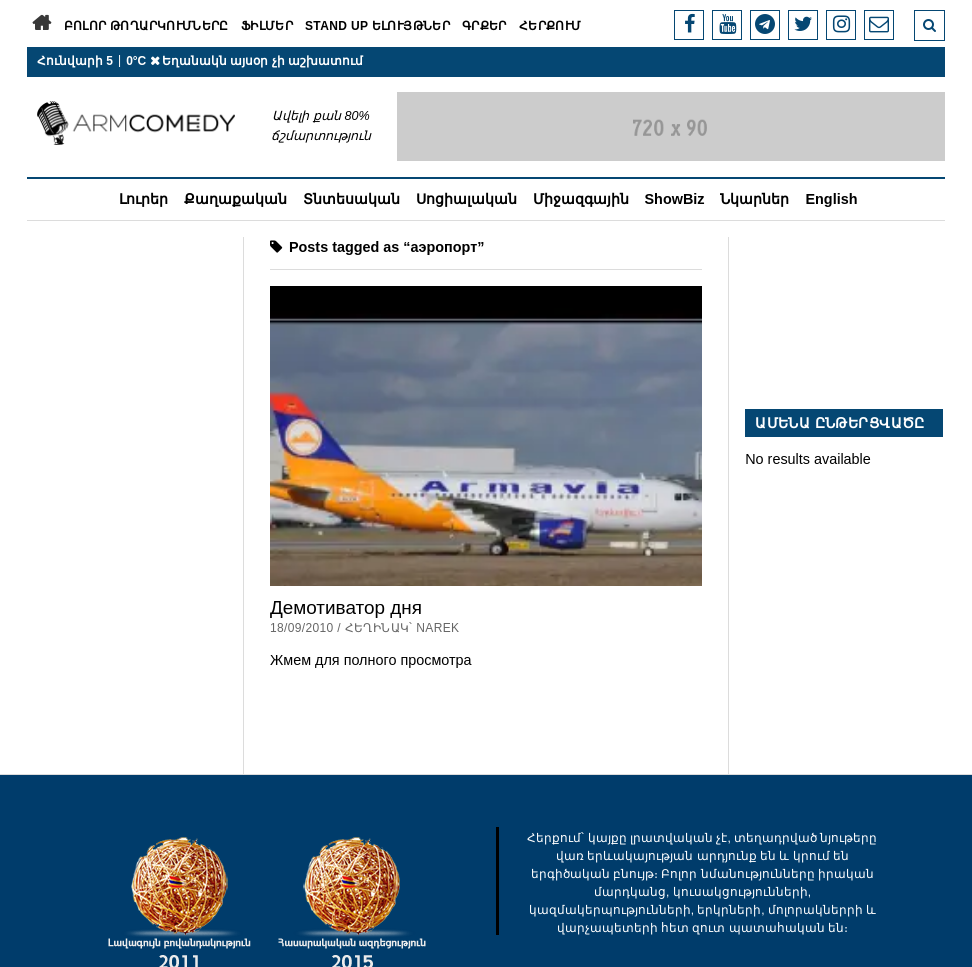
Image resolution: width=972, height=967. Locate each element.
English (831, 199)
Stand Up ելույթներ (377, 26)
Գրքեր (484, 26)
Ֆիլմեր (267, 26)
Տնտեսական (351, 199)
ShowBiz (675, 199)
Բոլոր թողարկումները (146, 26)
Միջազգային (581, 199)
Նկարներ (754, 199)
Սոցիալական (466, 199)
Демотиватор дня (346, 607)
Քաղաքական (235, 199)
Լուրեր (143, 199)
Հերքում (550, 26)
